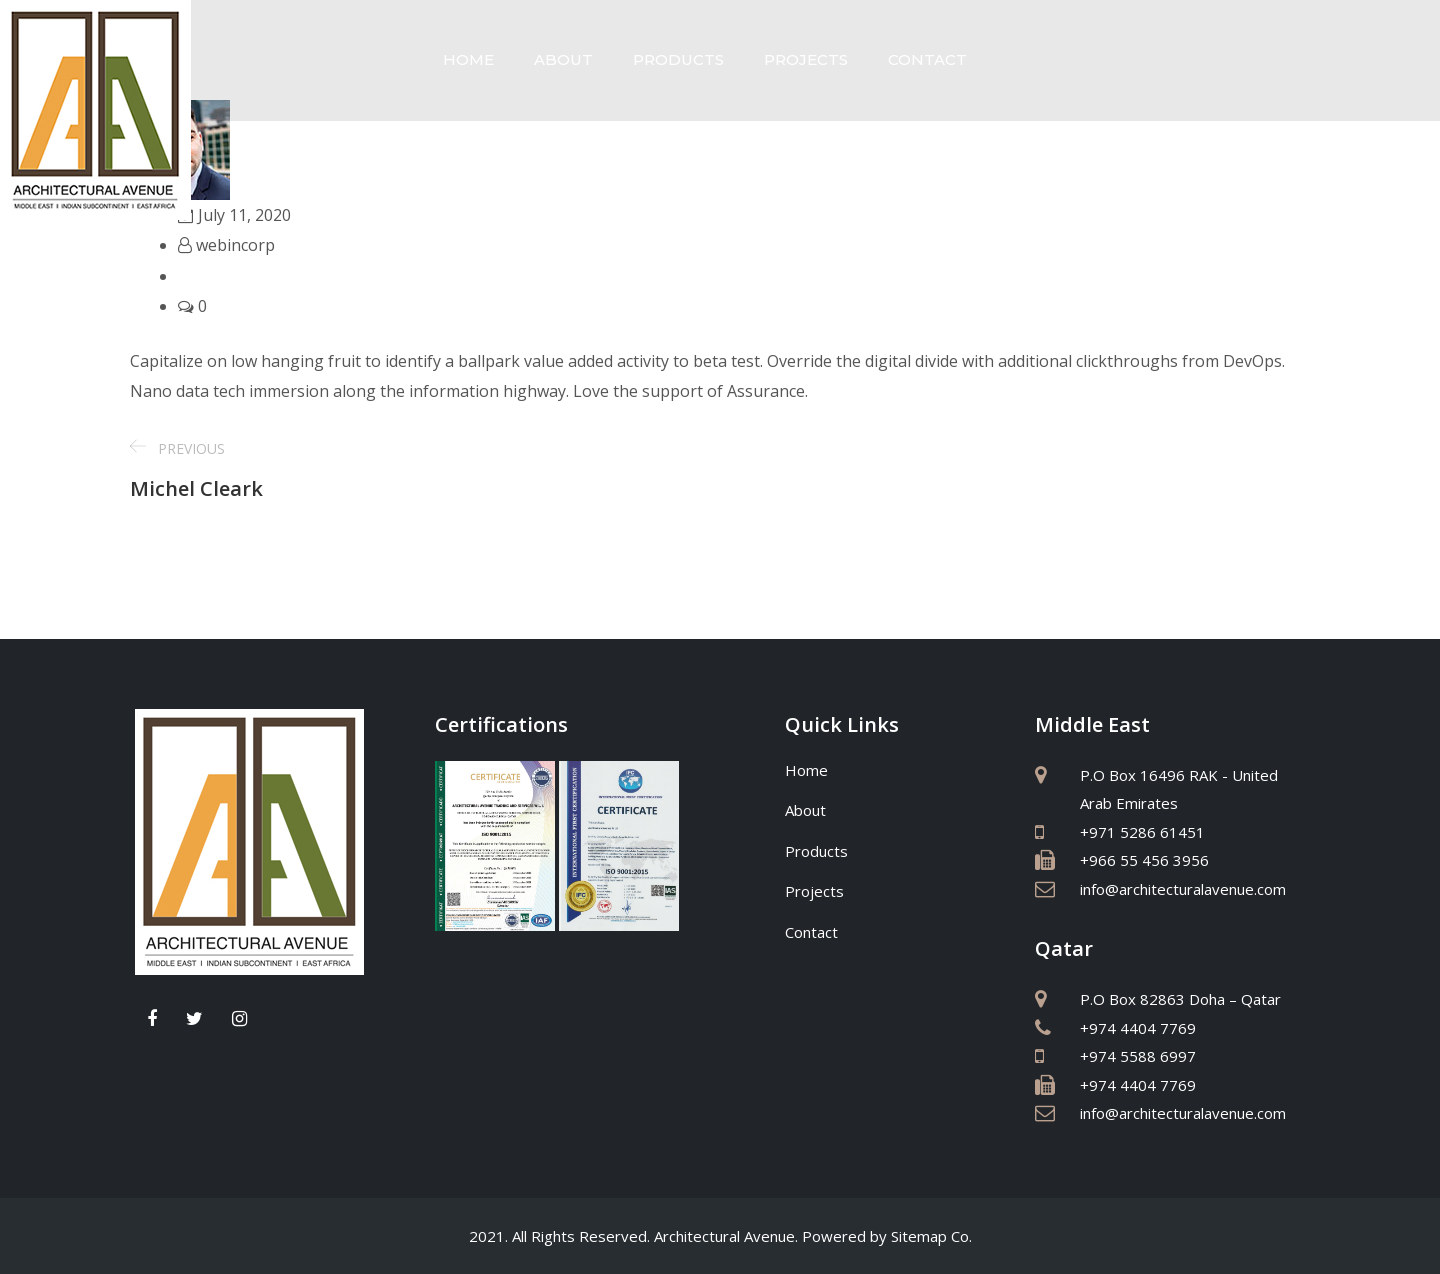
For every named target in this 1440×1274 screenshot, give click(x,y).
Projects (806, 59)
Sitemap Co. (931, 1236)
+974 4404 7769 (1138, 1028)
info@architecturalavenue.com (1183, 889)
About (563, 59)
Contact (927, 59)
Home (468, 59)
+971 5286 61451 (1142, 832)
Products (678, 59)
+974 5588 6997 (1138, 1056)
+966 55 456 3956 (1144, 860)
